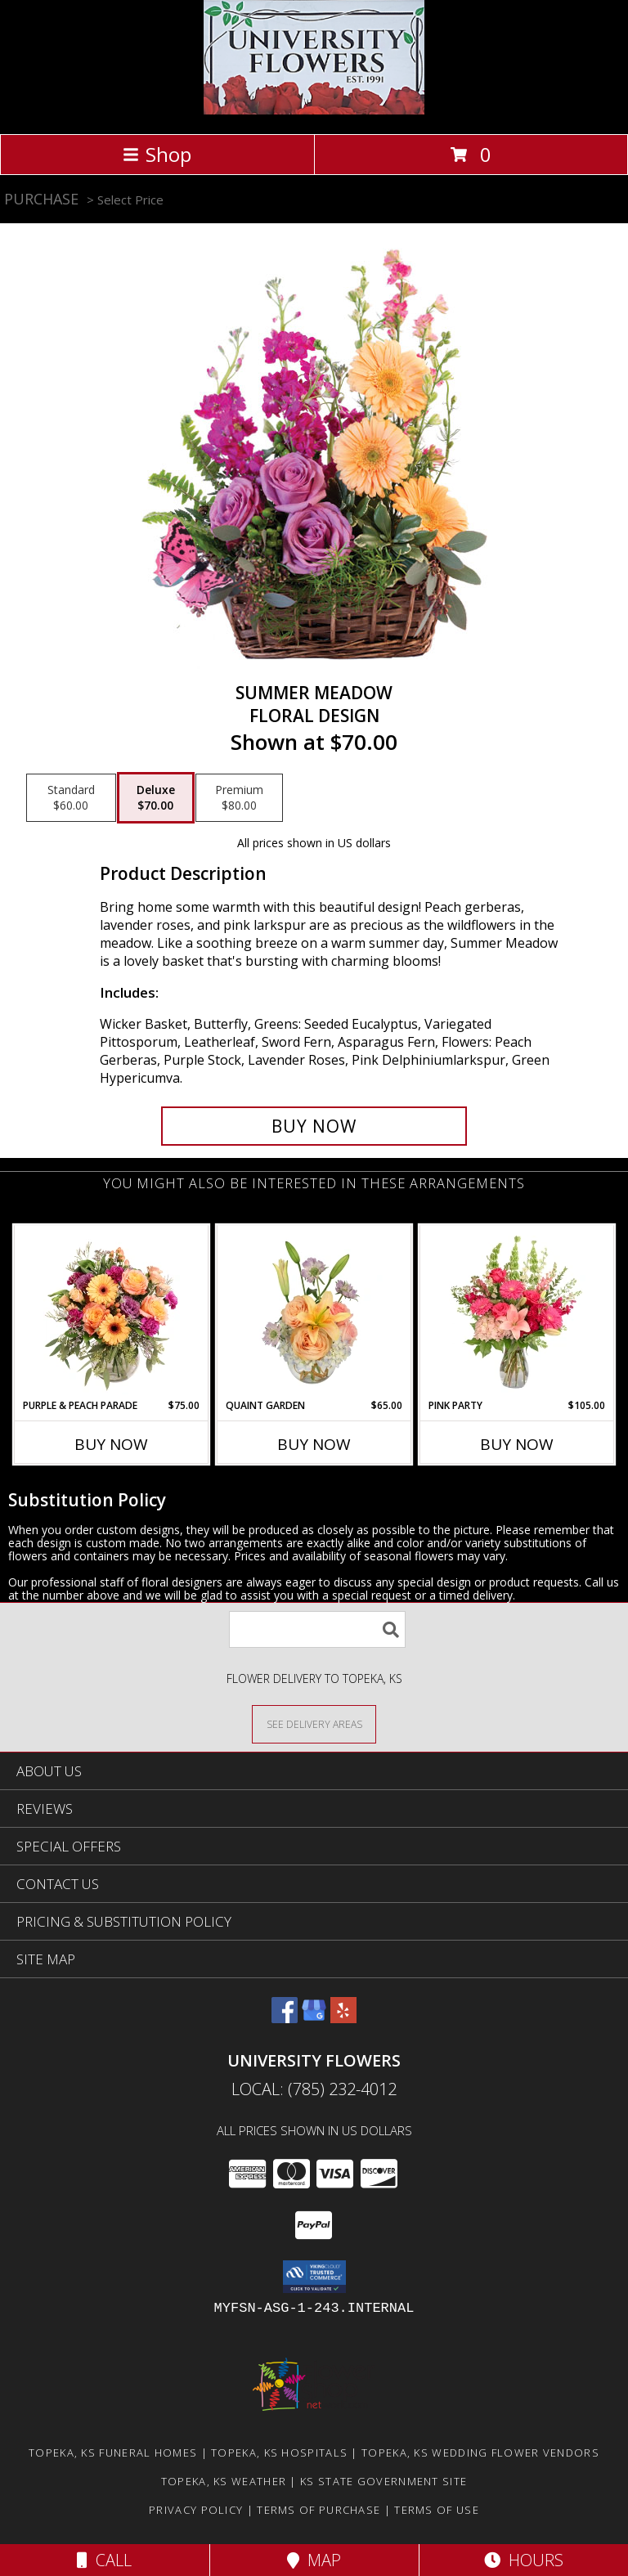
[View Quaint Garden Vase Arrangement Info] (314, 1311)
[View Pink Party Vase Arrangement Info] (517, 1311)
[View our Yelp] (343, 2017)
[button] (314, 2276)
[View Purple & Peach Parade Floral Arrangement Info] (111, 1311)
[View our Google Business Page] (314, 2017)
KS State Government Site (383, 2481)
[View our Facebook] (284, 2017)
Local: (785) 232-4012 (314, 2089)
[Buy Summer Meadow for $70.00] (314, 1126)
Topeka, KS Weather (223, 2481)
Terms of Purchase (318, 2509)
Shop (157, 154)
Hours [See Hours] (523, 2560)
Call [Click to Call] (104, 2560)
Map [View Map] (314, 2560)
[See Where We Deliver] (314, 1723)
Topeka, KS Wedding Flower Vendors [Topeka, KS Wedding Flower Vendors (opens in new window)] (480, 2452)
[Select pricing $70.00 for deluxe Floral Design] (155, 798)
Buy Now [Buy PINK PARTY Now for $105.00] (517, 1444)
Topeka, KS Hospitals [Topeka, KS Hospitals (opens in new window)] (279, 2452)
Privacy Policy (196, 2509)
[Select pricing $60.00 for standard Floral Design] (71, 798)
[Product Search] (317, 1629)
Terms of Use (436, 2509)
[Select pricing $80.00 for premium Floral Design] (239, 798)
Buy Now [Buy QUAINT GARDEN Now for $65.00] (314, 1444)
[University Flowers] (314, 110)
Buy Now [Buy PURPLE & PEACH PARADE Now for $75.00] (111, 1444)
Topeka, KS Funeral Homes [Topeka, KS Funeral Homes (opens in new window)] (113, 2452)
